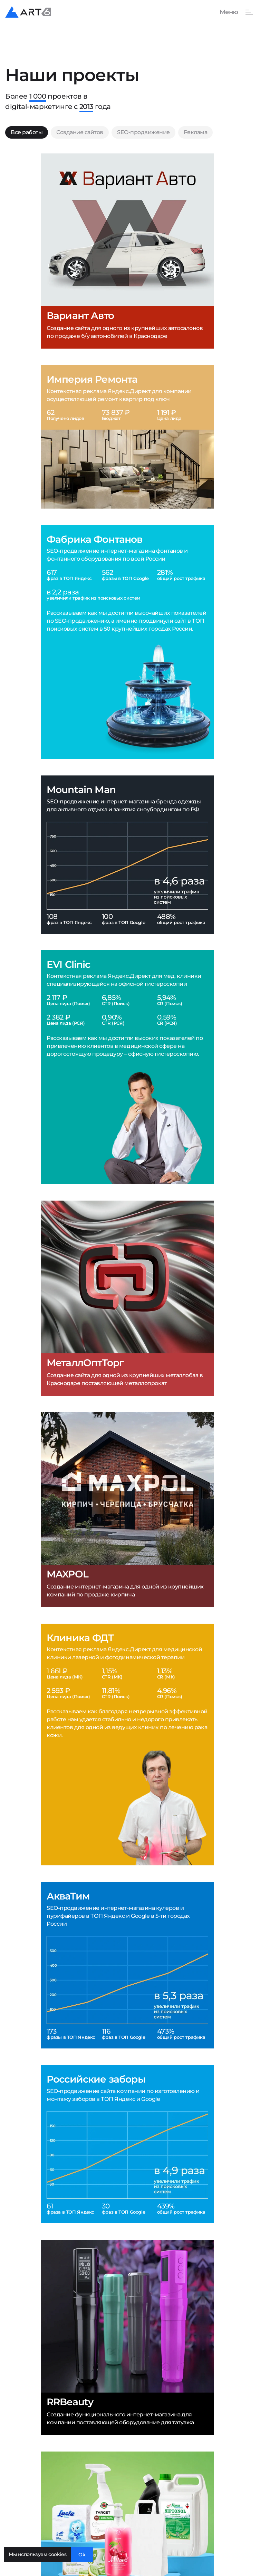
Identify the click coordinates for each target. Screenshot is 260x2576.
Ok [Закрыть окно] (82, 2555)
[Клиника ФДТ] (127, 1744)
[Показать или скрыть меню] (233, 12)
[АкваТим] (127, 1965)
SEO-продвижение (143, 132)
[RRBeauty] (127, 2337)
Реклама (196, 132)
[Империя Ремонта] (127, 437)
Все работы (26, 132)
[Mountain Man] (127, 854)
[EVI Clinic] (127, 1067)
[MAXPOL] (127, 1509)
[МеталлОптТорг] (127, 1298)
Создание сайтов (79, 132)
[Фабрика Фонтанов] (127, 642)
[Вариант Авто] (127, 251)
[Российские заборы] (127, 2144)
